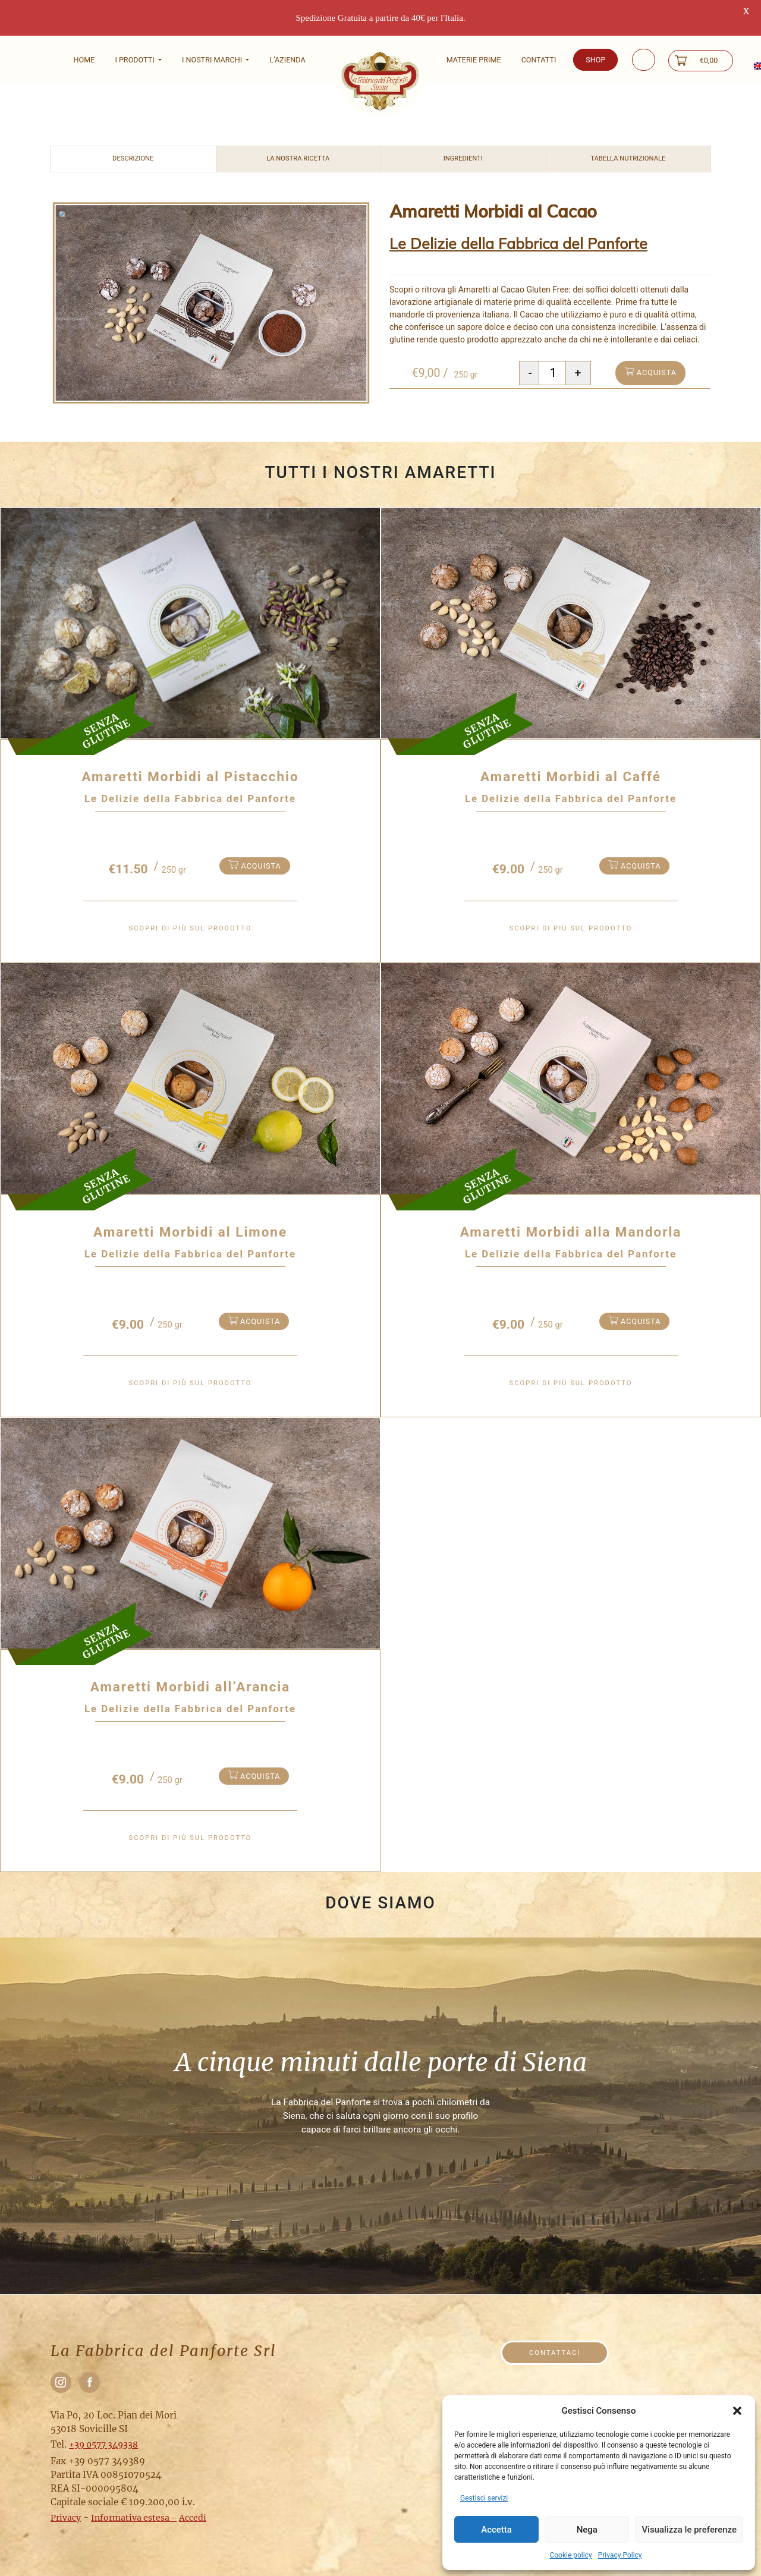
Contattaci (554, 2327)
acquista (650, 346)
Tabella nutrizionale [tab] (627, 133)
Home (84, 59)
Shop (595, 59)
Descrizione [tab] (132, 133)
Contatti (538, 59)
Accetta (496, 2529)
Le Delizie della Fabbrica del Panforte (518, 218)
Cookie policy (570, 2555)
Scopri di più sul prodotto (190, 902)
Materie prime (473, 59)
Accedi (192, 2492)
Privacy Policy (620, 2555)
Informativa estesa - (134, 2492)
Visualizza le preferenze (689, 2529)
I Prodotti (135, 59)
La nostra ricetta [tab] (297, 133)
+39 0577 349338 (103, 2418)
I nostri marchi (213, 59)
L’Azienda (287, 59)
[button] (737, 2411)
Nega (587, 2529)
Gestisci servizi (484, 2498)
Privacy (66, 2492)
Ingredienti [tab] (463, 133)
